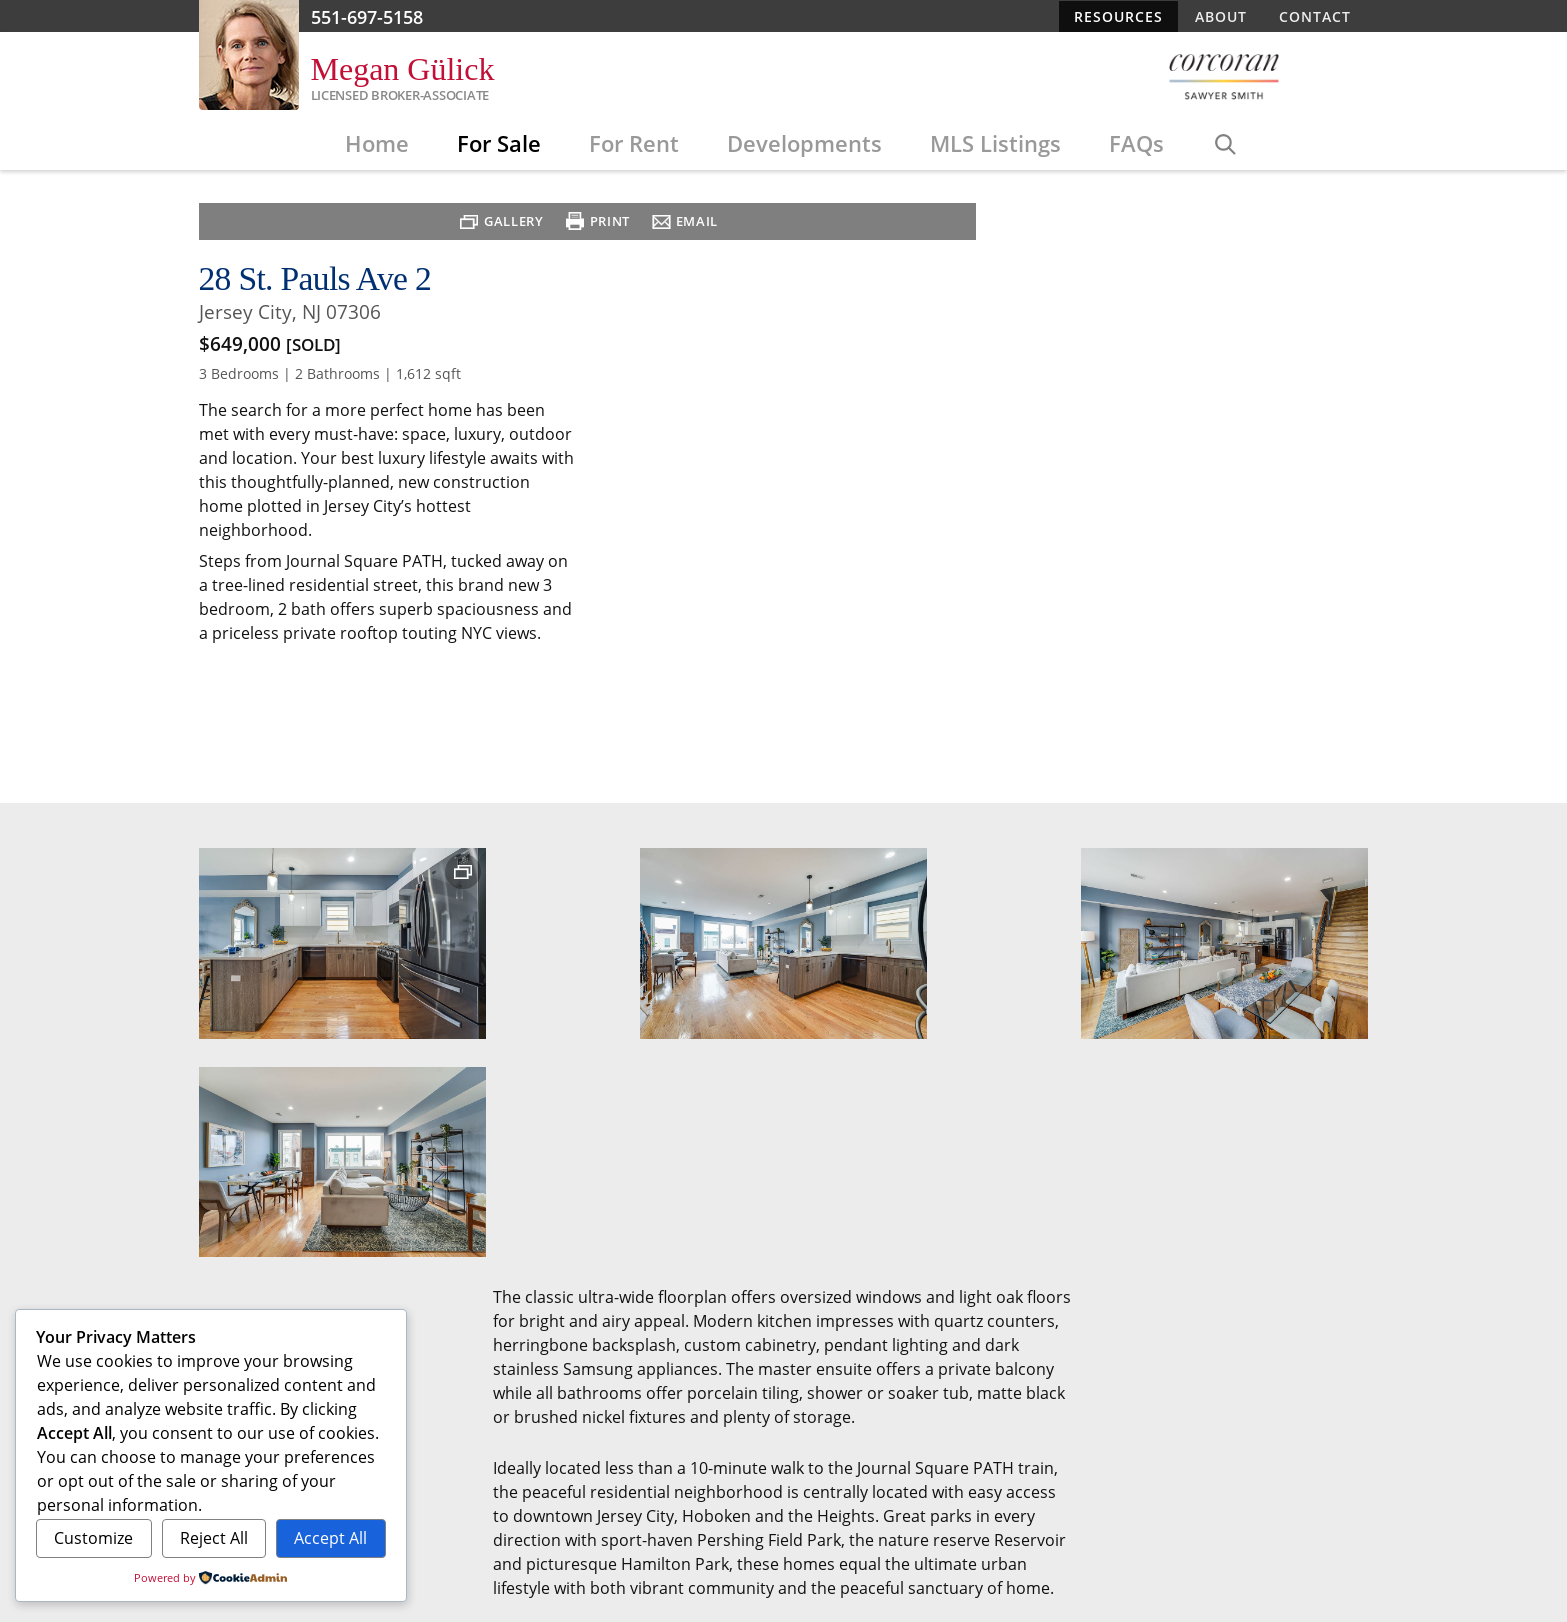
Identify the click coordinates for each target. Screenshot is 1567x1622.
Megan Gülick (403, 69)
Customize (93, 1538)
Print (606, 709)
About (1221, 16)
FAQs (1136, 145)
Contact (1315, 16)
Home (377, 145)
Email (693, 709)
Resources (1118, 16)
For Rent (634, 145)
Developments (804, 145)
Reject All (214, 1538)
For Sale (499, 145)
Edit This (1124, 1428)
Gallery (510, 709)
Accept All (330, 1538)
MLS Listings (995, 145)
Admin (1181, 1428)
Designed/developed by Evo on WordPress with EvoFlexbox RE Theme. (925, 1414)
